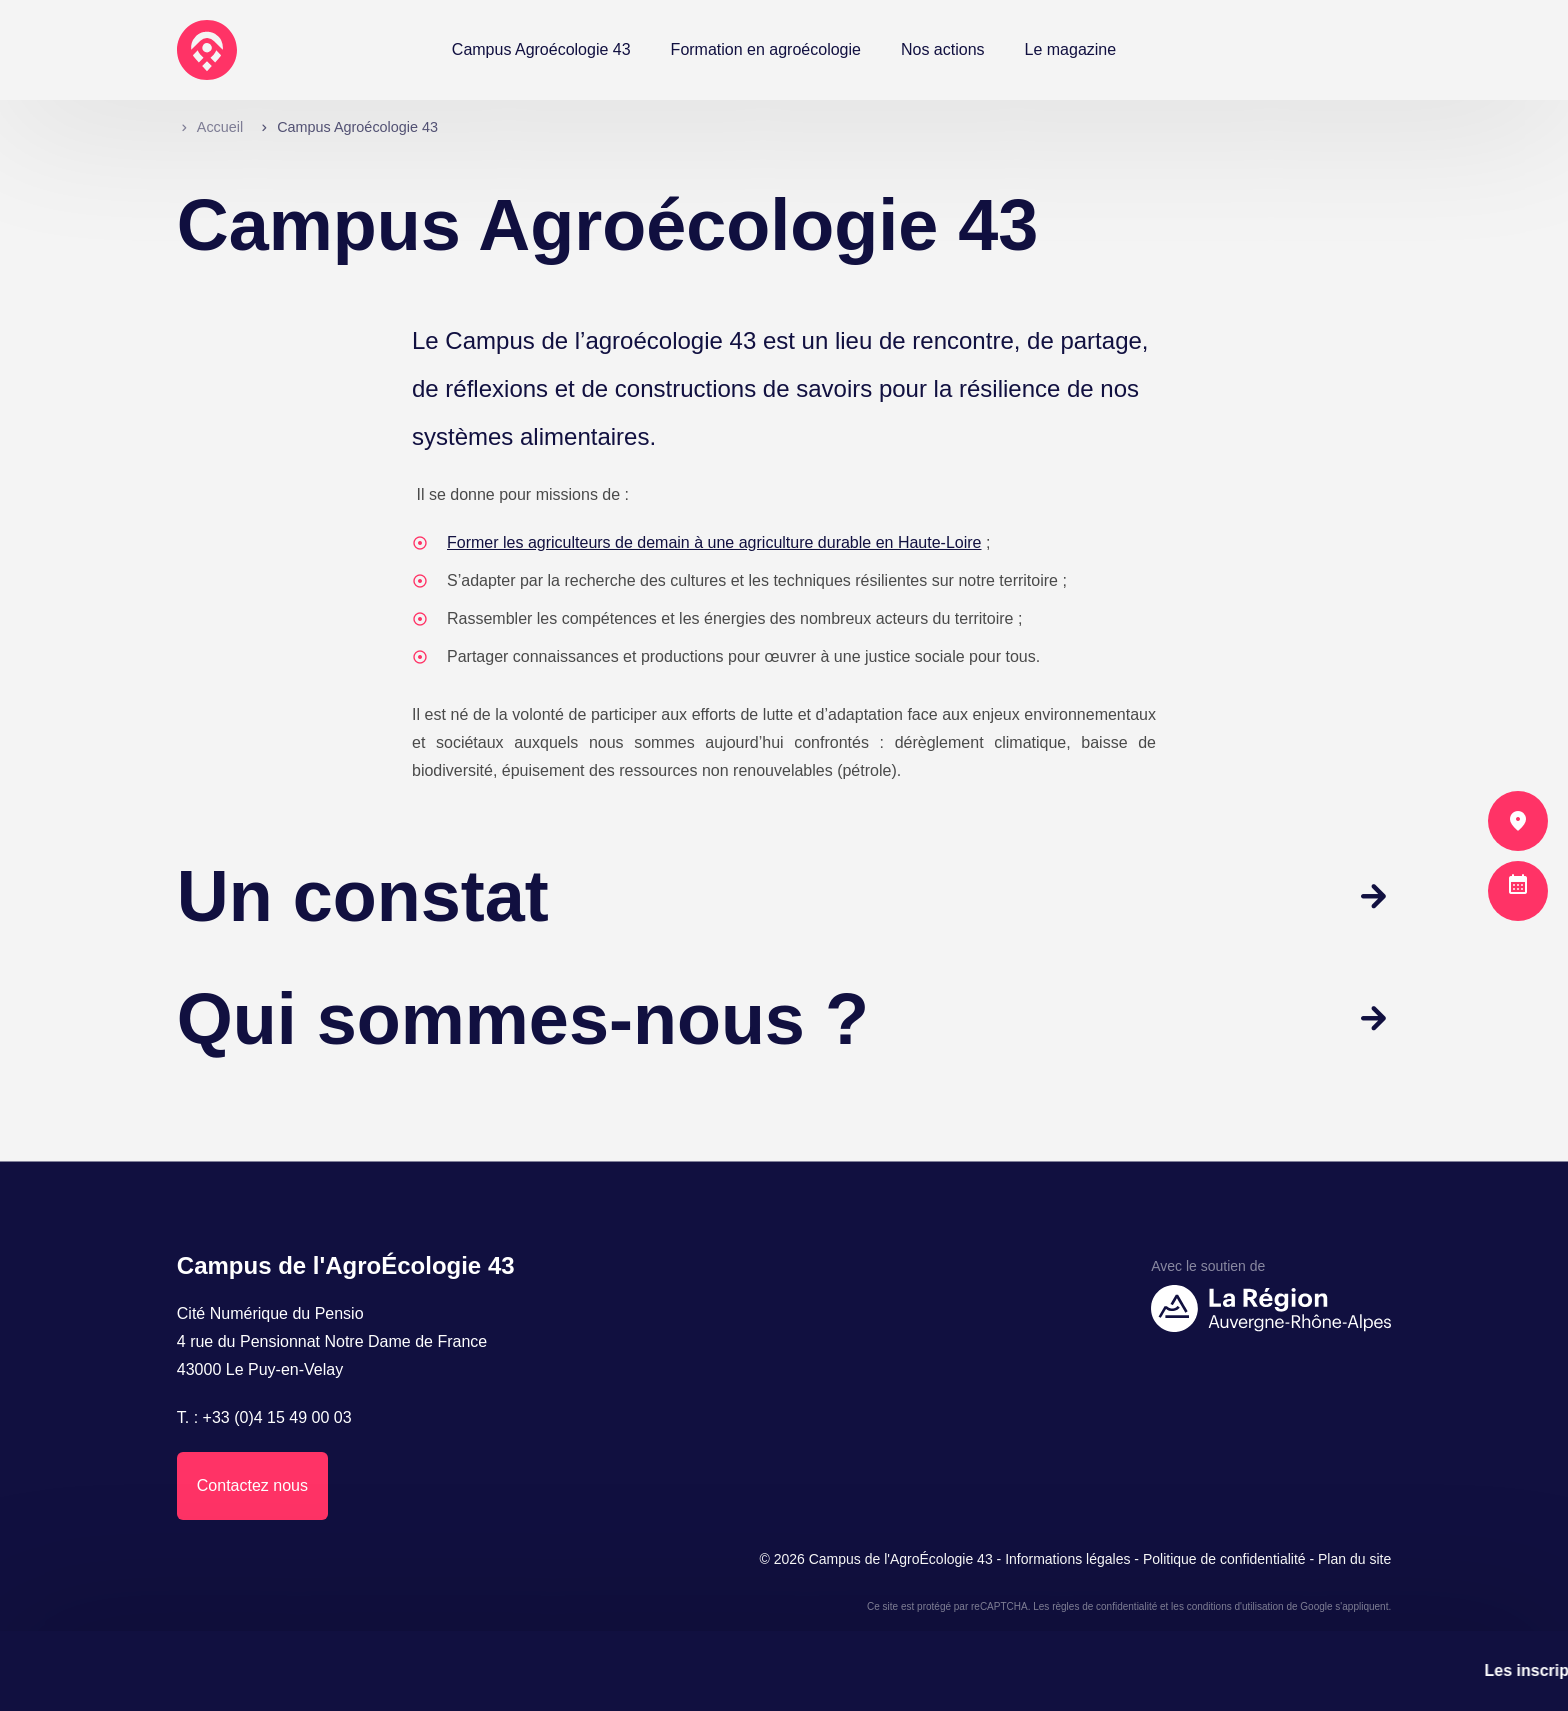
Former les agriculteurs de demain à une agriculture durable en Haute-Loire (714, 542)
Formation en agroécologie (766, 49)
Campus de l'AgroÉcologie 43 (901, 1559)
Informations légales (1067, 1559)
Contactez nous (252, 1485)
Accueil (220, 127)
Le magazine (1071, 49)
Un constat (363, 896)
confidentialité (1126, 1606)
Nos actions (943, 49)
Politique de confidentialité (1224, 1559)
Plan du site (1354, 1559)
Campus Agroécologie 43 (541, 49)
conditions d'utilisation (1235, 1606)
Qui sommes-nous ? (523, 1019)
